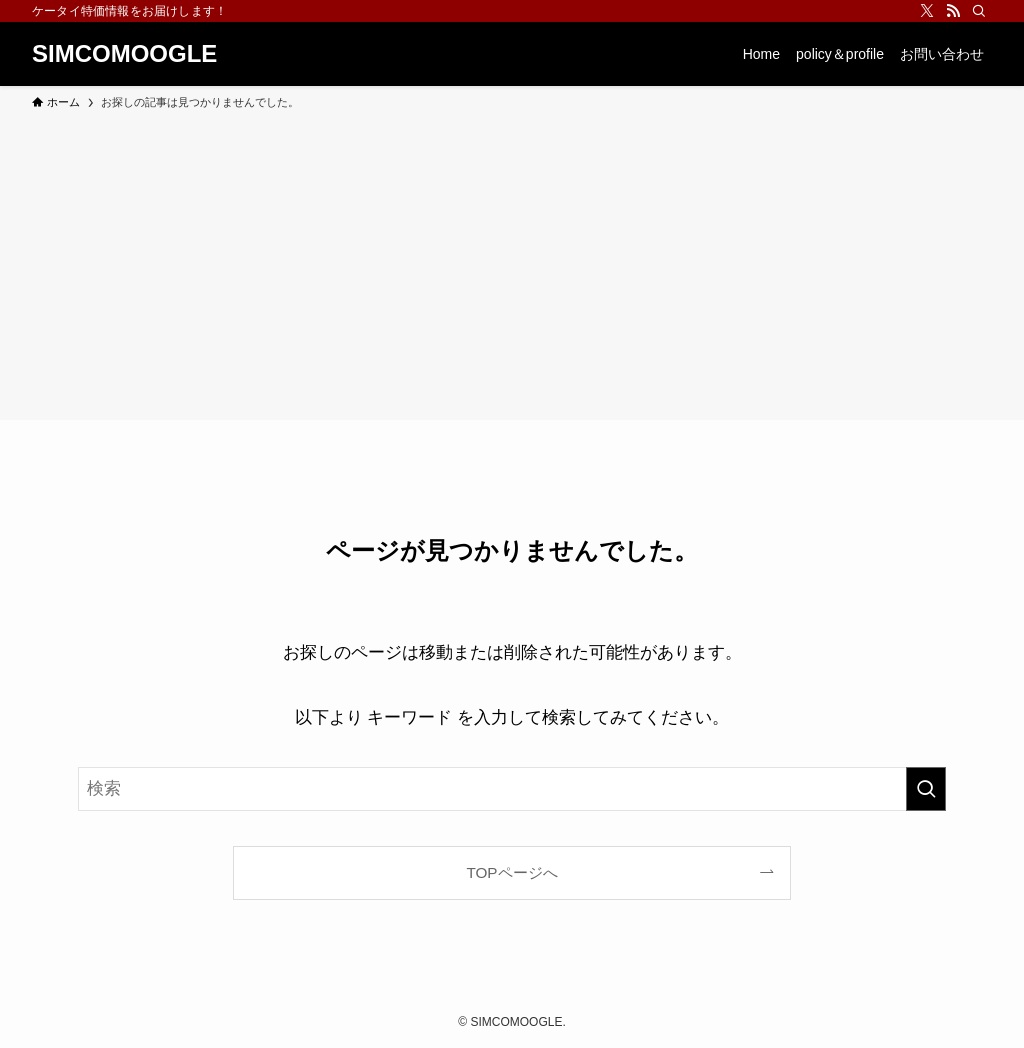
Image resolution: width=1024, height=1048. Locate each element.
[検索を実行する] (926, 789)
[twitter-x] (927, 11)
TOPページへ (511, 872)
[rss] (953, 11)
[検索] (979, 11)
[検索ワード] (512, 789)
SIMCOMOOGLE (124, 54)
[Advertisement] (512, 262)
